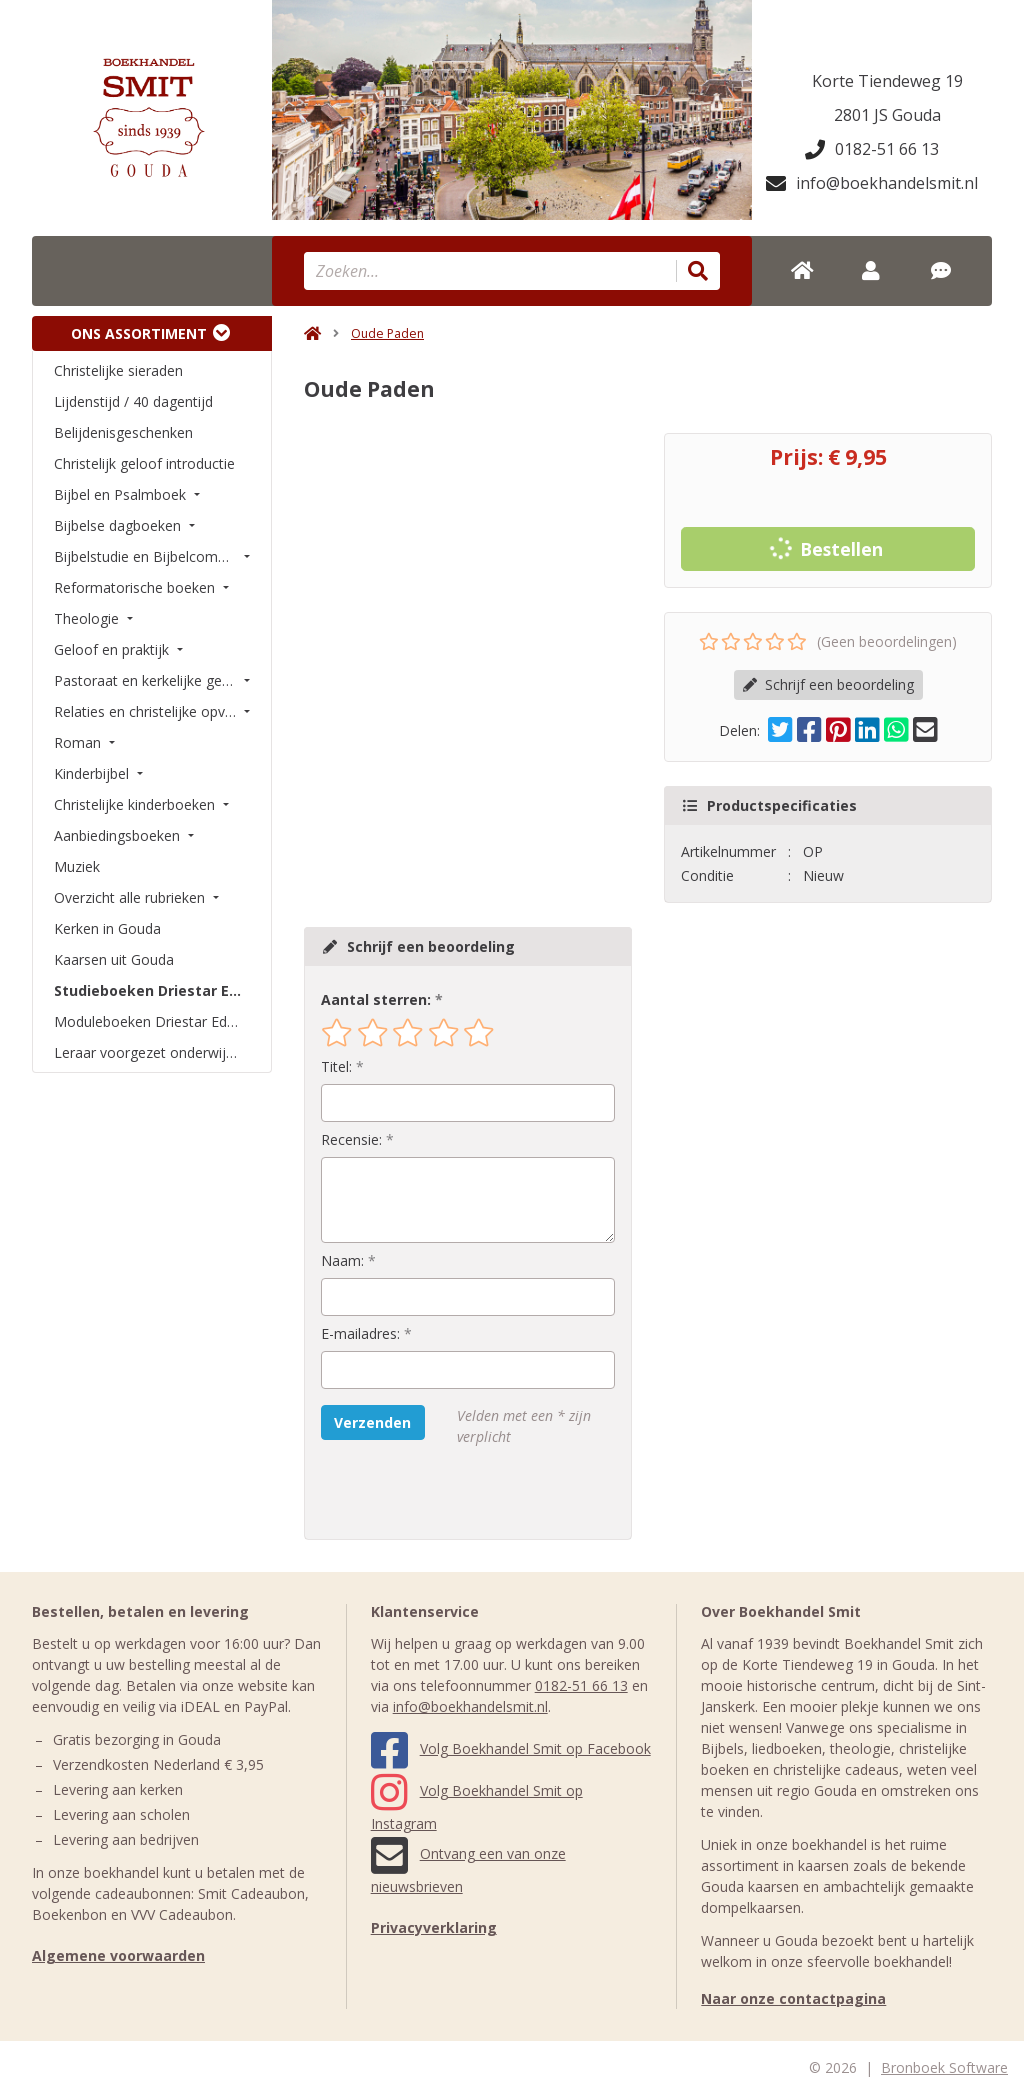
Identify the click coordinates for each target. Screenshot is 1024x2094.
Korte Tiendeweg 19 (887, 81)
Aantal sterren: (376, 999)
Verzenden (372, 1422)
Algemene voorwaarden (118, 1955)
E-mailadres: (360, 1333)
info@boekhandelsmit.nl (872, 183)
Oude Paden (387, 333)
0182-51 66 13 (872, 149)
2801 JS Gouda (887, 115)
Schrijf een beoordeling (828, 684)
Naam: (342, 1260)
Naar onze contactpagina (793, 1998)
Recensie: (351, 1139)
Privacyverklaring (434, 1927)
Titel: (336, 1066)
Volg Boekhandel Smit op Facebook (511, 1748)
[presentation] (449, 1493)
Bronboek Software (944, 2067)
